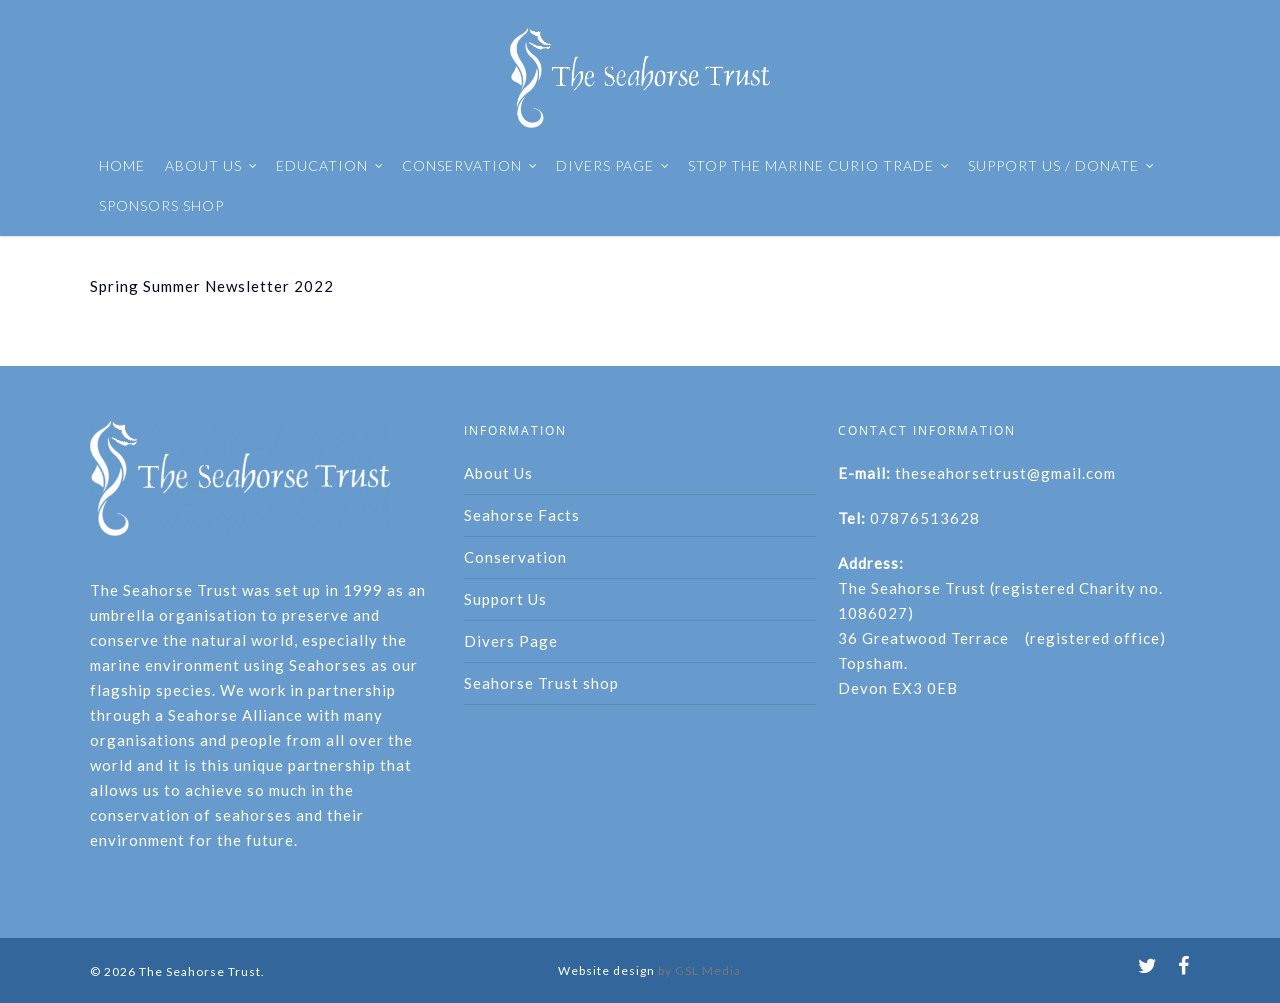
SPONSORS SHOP (161, 205)
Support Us (505, 599)
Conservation (515, 557)
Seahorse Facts (522, 515)
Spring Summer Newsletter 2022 (212, 286)
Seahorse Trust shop (541, 683)
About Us (498, 473)
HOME (122, 165)
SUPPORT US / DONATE (1061, 166)
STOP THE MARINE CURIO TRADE (819, 166)
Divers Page (511, 641)
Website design (606, 970)
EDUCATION (330, 166)
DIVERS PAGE (613, 166)
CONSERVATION (470, 166)
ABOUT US (211, 166)
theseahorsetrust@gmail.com (1005, 473)
